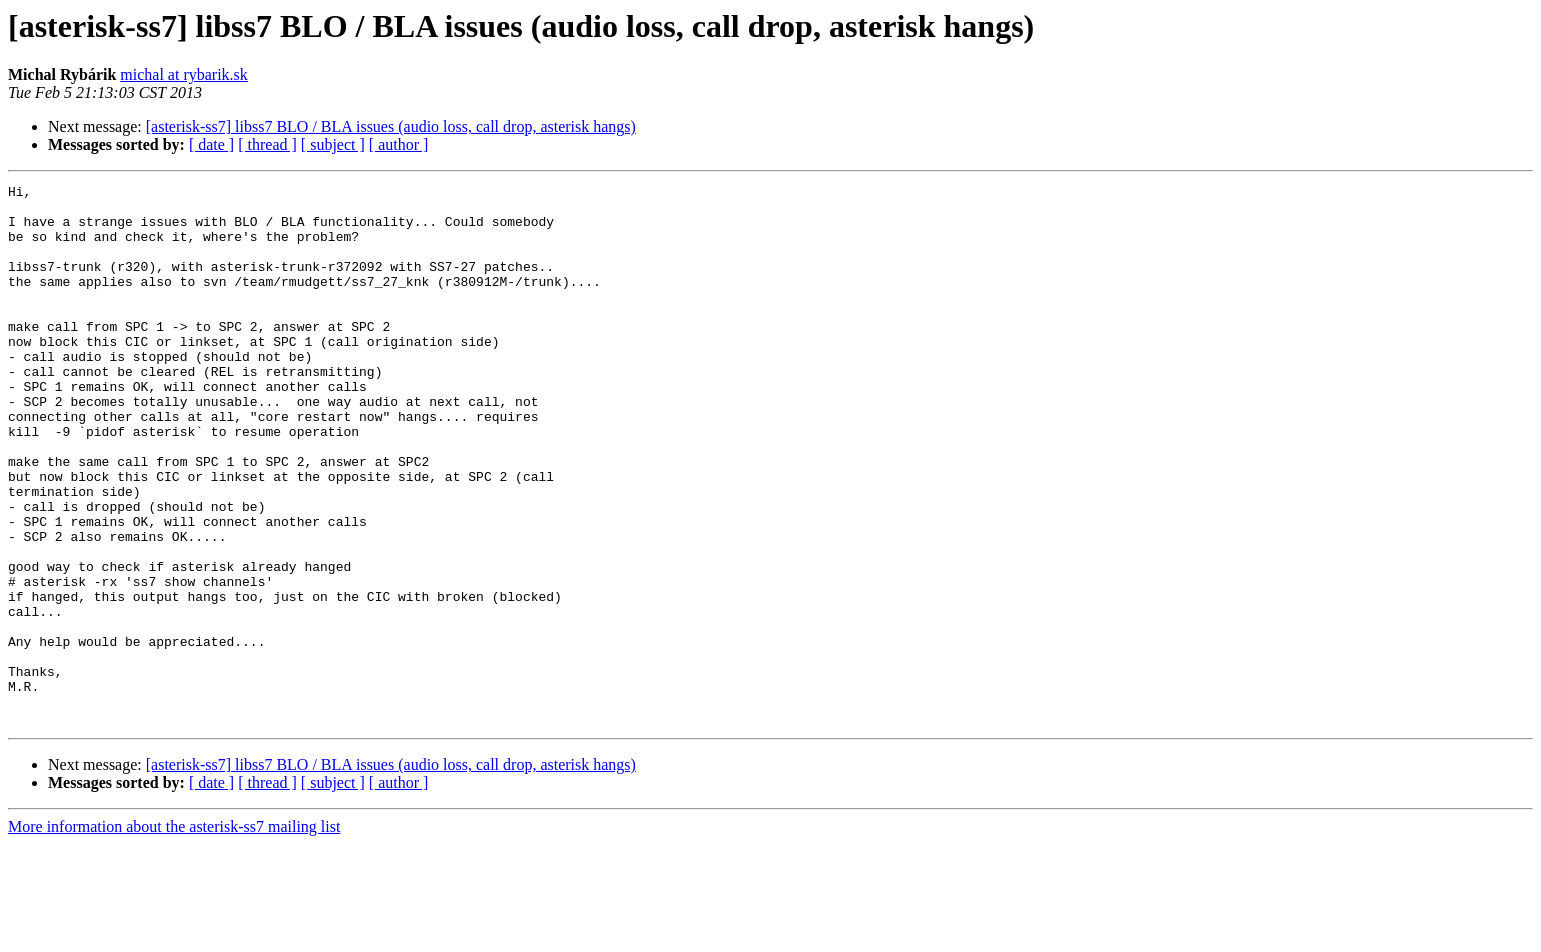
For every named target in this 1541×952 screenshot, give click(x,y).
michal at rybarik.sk (184, 74)
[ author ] (399, 144)
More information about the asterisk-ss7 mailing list (174, 934)
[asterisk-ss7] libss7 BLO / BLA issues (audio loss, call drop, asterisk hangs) (391, 126)
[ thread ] (267, 144)
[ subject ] (333, 144)
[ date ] (211, 144)
